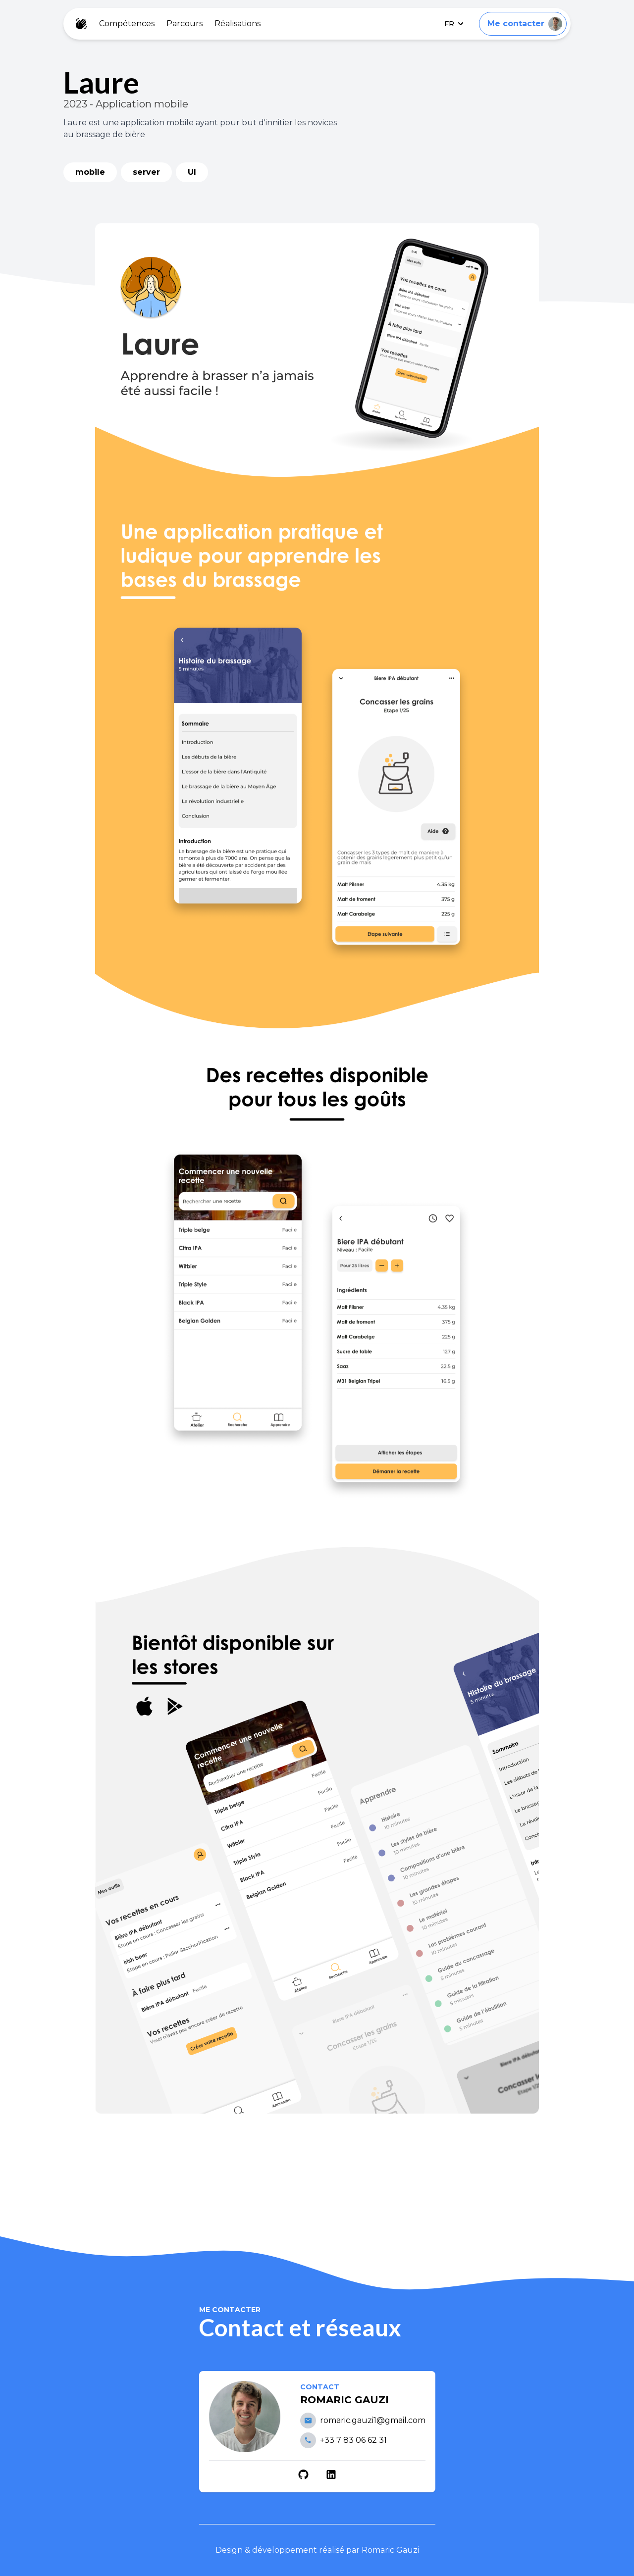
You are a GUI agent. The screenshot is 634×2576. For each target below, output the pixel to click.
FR (453, 23)
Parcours (184, 23)
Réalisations (237, 23)
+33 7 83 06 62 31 (353, 2440)
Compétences (127, 23)
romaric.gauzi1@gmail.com (372, 2420)
